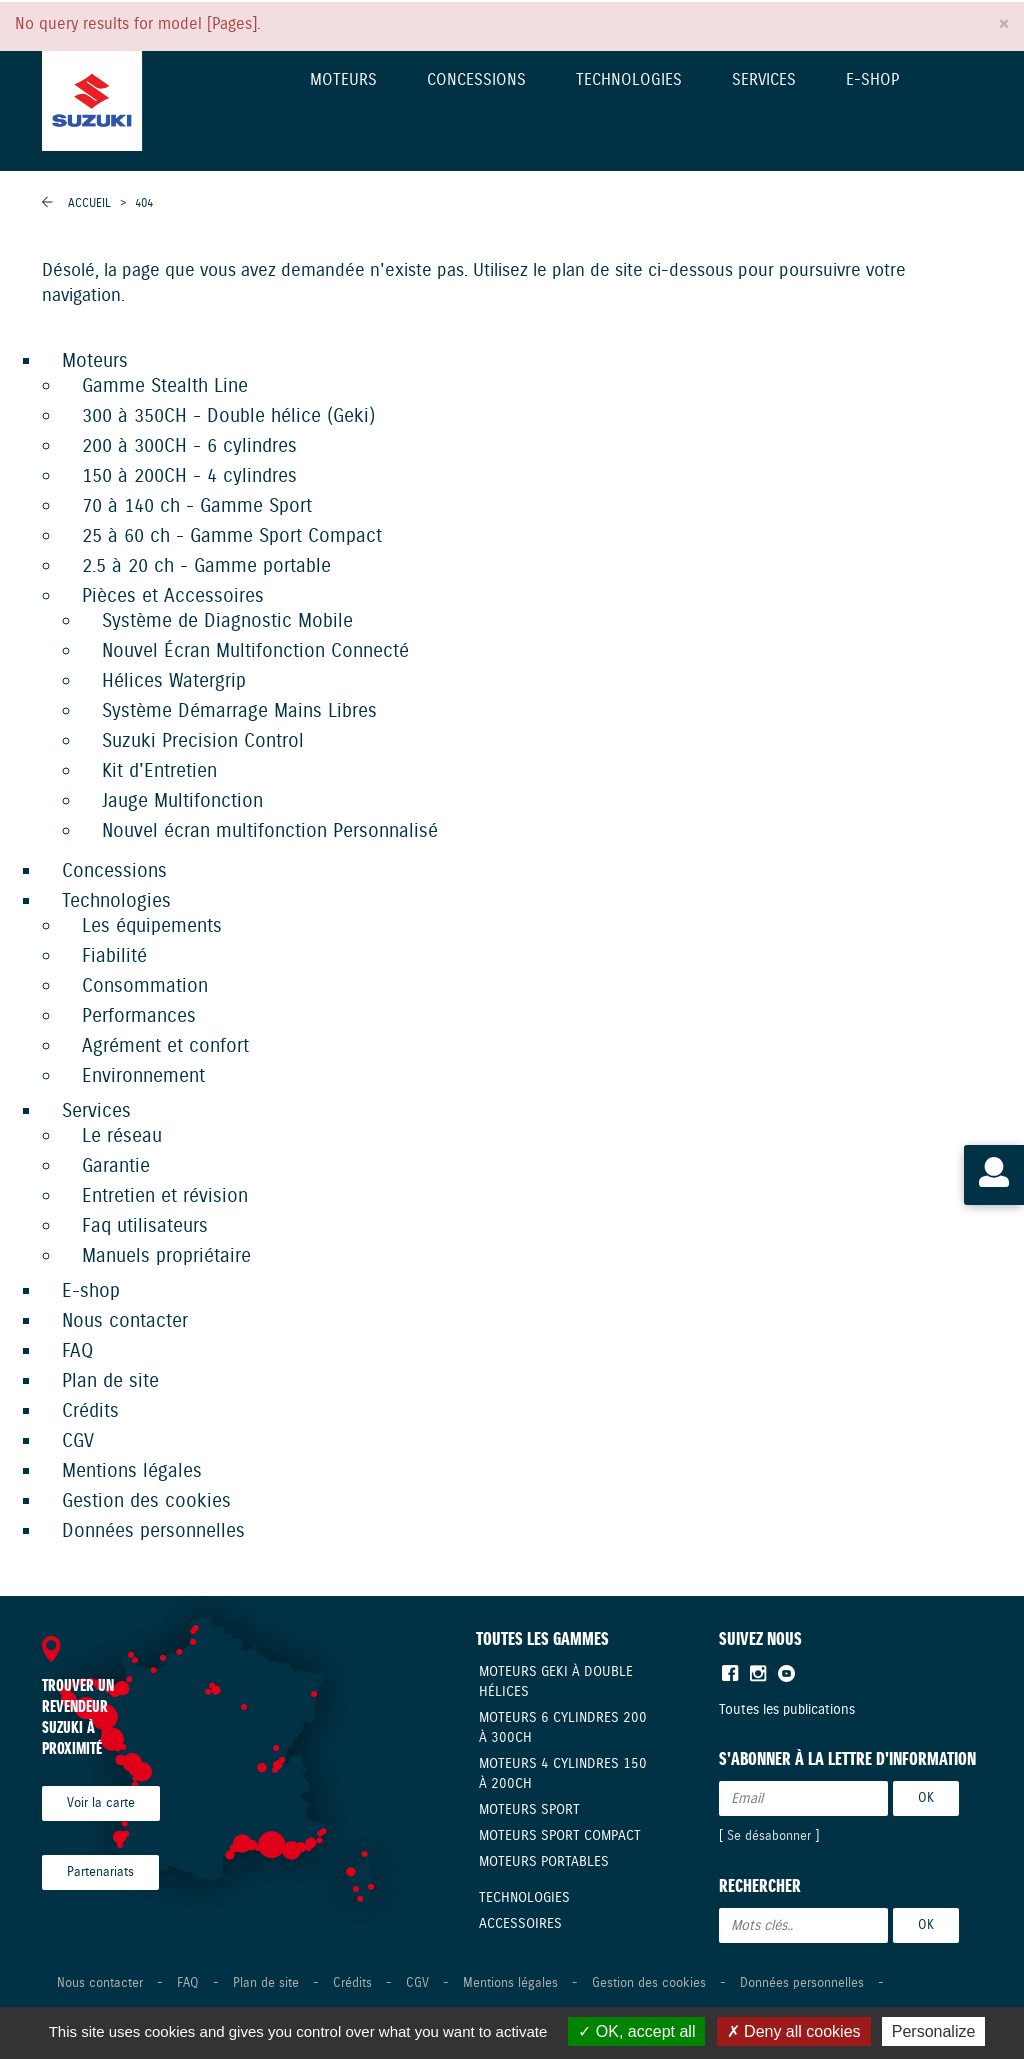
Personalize (934, 2031)
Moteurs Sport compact (560, 1836)
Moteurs (343, 81)
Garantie (116, 1166)
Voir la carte (101, 1803)
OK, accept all (636, 2031)
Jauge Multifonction (182, 801)
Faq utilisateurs (145, 1226)
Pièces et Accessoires (173, 596)
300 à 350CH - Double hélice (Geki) (228, 416)
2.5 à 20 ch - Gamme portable (206, 566)
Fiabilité (114, 956)
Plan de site (110, 1381)
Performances (139, 1016)
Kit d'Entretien (159, 771)
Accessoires (520, 1924)
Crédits (90, 1411)
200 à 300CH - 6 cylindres (189, 446)
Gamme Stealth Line (165, 386)
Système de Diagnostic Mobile (227, 621)
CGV (78, 1441)
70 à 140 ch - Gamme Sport (197, 506)
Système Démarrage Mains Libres (239, 711)
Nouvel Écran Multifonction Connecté (255, 651)
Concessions (476, 81)
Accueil (89, 203)
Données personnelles (153, 1531)
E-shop (872, 81)
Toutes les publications (787, 1710)
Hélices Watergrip (174, 681)
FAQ (78, 1351)
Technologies (629, 81)
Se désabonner (769, 1836)
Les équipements (152, 926)
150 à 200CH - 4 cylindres (189, 476)
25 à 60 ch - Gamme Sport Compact (232, 536)
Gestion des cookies (146, 1501)
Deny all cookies (794, 2031)
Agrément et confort (165, 1046)
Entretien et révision (165, 1196)
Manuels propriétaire (166, 1256)
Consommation (145, 986)
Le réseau (122, 1136)
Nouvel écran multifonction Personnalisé (270, 831)
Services (764, 81)
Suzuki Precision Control (203, 741)
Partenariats (100, 1872)
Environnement (143, 1076)
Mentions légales (132, 1471)
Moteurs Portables (544, 1862)
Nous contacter (125, 1321)
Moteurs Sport (529, 1810)
